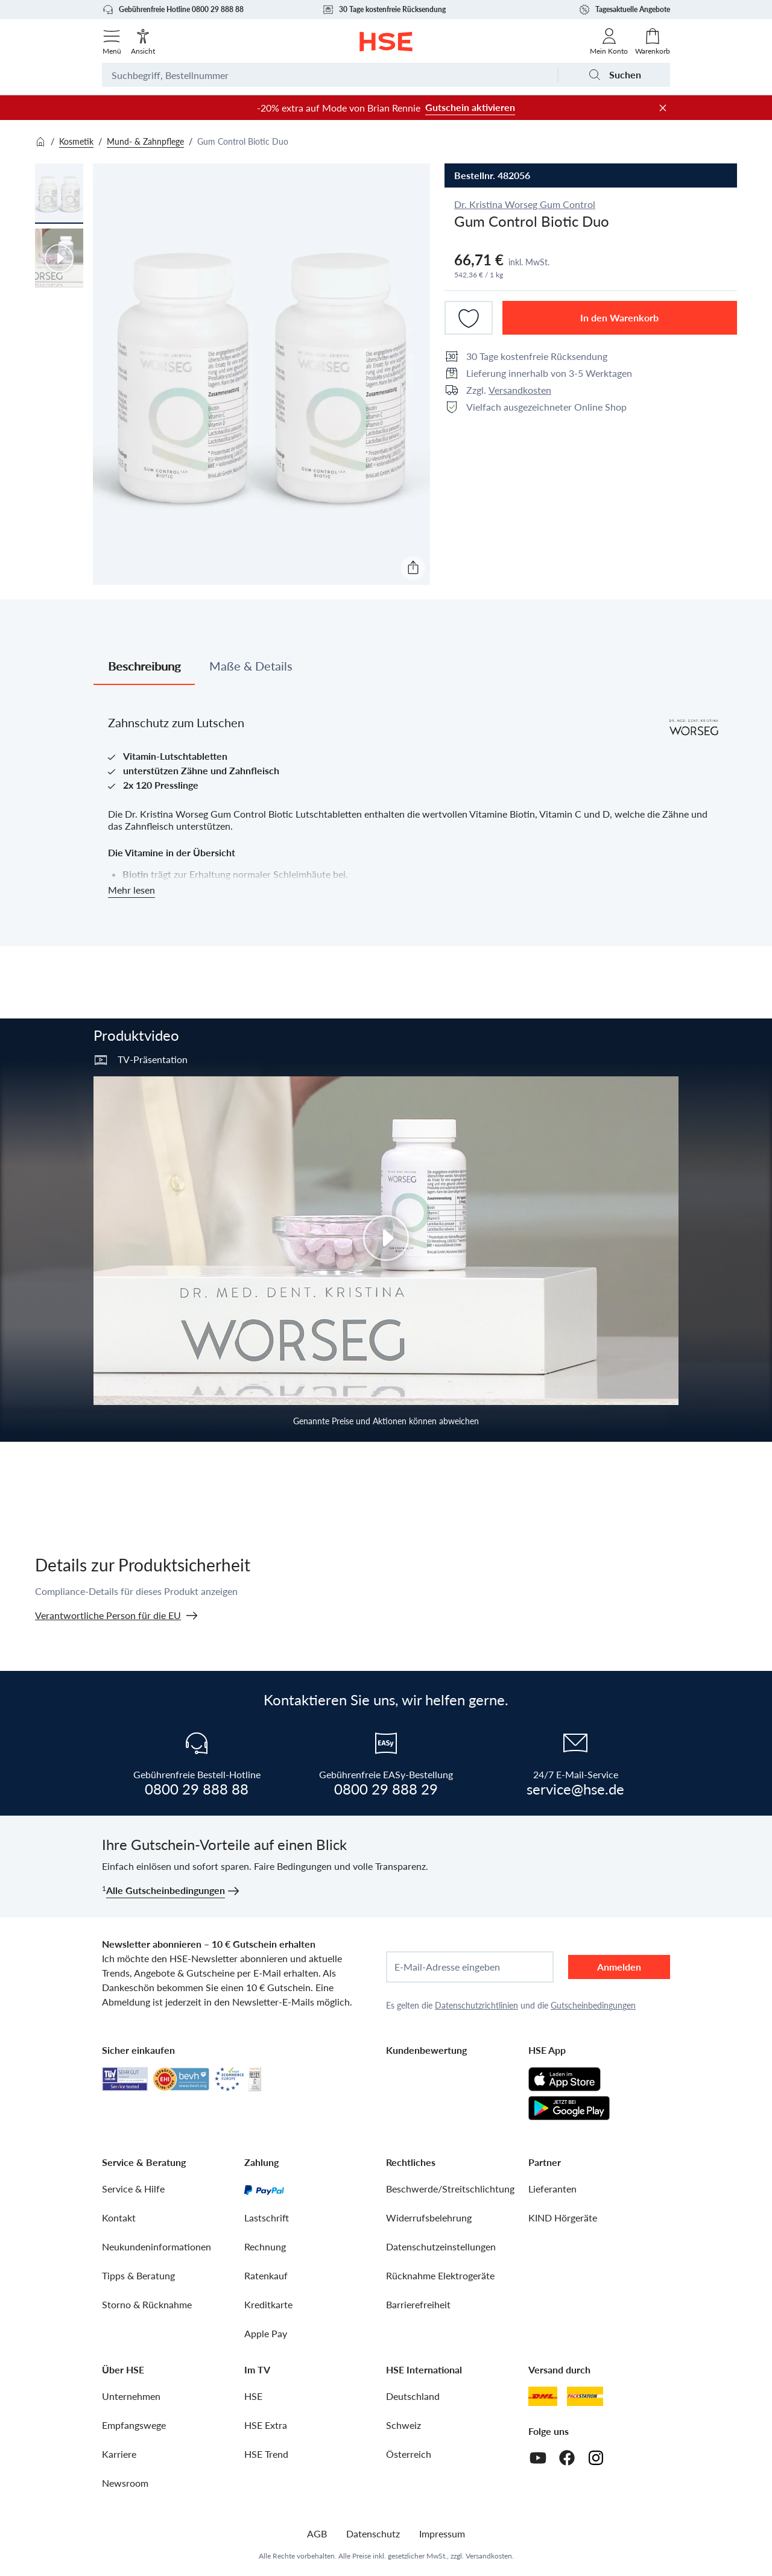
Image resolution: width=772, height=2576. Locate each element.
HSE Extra (265, 2425)
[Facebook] (567, 2457)
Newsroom (125, 2483)
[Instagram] (596, 2457)
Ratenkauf (266, 2275)
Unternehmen (131, 2396)
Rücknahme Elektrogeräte (440, 2275)
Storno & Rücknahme (147, 2304)
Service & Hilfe (133, 2188)
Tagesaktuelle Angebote (624, 10)
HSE (253, 2396)
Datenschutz (373, 2533)
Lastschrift (266, 2217)
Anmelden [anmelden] (619, 1966)
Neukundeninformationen (156, 2246)
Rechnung (265, 2246)
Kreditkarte (268, 2304)
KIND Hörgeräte (562, 2217)
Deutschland (413, 2396)
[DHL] (542, 2396)
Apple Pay (265, 2333)
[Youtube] (538, 2457)
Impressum (442, 2533)
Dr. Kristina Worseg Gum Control (524, 204)
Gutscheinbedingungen (593, 2005)
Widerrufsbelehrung (429, 2217)
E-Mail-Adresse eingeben (447, 1967)
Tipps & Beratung (138, 2275)
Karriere (119, 2454)
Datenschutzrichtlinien (476, 2005)
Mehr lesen (131, 889)
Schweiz (403, 2425)
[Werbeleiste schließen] (663, 108)
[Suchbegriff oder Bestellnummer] (329, 75)
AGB (317, 2533)
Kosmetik (76, 141)
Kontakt (119, 2217)
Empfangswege (134, 2425)
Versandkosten (520, 390)
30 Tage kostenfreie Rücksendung (384, 10)
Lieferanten (552, 2188)
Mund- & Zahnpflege (145, 141)
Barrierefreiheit (418, 2304)
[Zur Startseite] (386, 41)
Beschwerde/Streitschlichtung (450, 2188)
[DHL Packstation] (585, 2396)
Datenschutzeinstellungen (441, 2246)
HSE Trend (266, 2454)
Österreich (408, 2454)
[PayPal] (264, 2188)
